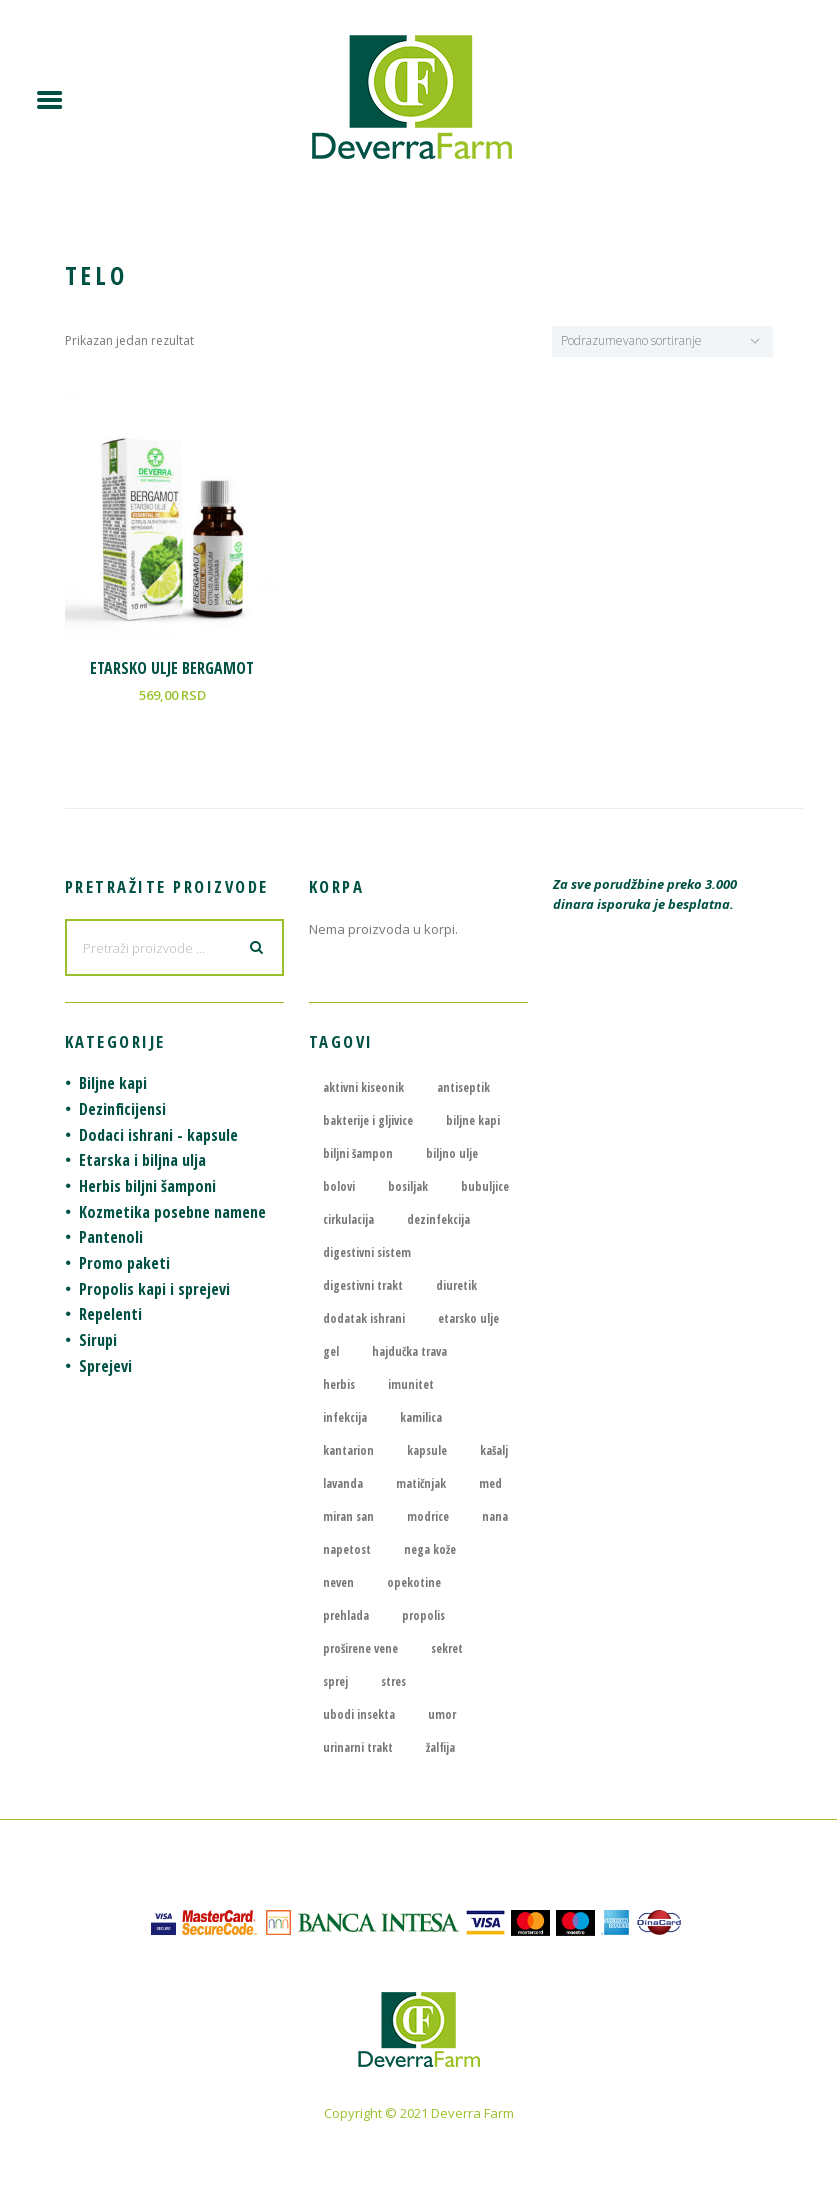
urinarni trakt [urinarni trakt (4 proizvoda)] (358, 1747)
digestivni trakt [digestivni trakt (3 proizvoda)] (363, 1285)
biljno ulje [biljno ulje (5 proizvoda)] (452, 1153)
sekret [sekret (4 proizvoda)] (447, 1648)
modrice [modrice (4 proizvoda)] (428, 1516)
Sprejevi (105, 1366)
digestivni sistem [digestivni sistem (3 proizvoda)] (367, 1252)
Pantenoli (111, 1237)
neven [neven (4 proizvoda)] (338, 1582)
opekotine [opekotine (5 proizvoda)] (414, 1582)
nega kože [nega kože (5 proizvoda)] (430, 1549)
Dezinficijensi (122, 1109)
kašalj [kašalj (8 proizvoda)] (494, 1450)
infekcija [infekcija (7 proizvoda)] (345, 1417)
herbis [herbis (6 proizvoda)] (339, 1384)
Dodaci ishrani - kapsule (158, 1135)
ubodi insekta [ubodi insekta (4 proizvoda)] (359, 1714)
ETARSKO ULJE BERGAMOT (172, 668)
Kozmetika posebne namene (172, 1212)
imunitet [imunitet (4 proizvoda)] (411, 1384)
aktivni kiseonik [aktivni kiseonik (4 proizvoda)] (363, 1087)
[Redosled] (662, 341)
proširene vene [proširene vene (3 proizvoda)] (360, 1648)
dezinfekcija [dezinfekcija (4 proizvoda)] (438, 1219)
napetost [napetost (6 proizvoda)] (347, 1549)
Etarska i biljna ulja (142, 1160)
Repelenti (110, 1314)
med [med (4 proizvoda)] (490, 1483)
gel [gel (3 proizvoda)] (331, 1351)
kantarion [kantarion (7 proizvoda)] (348, 1450)
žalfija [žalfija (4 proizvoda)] (440, 1747)
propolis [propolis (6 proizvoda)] (423, 1615)
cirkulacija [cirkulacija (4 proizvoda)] (348, 1219)
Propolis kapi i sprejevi (154, 1289)
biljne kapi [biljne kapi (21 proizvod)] (473, 1120)
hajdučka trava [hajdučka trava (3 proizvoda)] (409, 1351)
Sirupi (98, 1340)
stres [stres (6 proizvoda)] (393, 1681)
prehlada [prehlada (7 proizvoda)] (346, 1615)
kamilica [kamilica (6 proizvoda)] (421, 1417)
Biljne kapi (113, 1083)
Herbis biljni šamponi (147, 1186)
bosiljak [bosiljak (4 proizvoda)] (408, 1186)
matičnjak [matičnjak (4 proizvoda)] (421, 1483)
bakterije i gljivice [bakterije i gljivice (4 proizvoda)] (368, 1120)
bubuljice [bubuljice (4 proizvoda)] (485, 1186)
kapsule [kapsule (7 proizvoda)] (427, 1450)
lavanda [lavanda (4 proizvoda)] (343, 1483)
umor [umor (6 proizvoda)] (442, 1714)
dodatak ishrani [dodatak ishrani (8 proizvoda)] (364, 1318)
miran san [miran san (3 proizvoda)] (348, 1516)
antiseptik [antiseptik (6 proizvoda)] (463, 1087)
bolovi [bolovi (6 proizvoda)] (339, 1186)
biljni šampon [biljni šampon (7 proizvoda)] (358, 1153)
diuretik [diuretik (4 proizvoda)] (456, 1285)
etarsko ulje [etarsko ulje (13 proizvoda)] (468, 1318)
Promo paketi (124, 1263)
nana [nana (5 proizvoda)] (495, 1516)
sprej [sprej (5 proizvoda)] (335, 1681)
